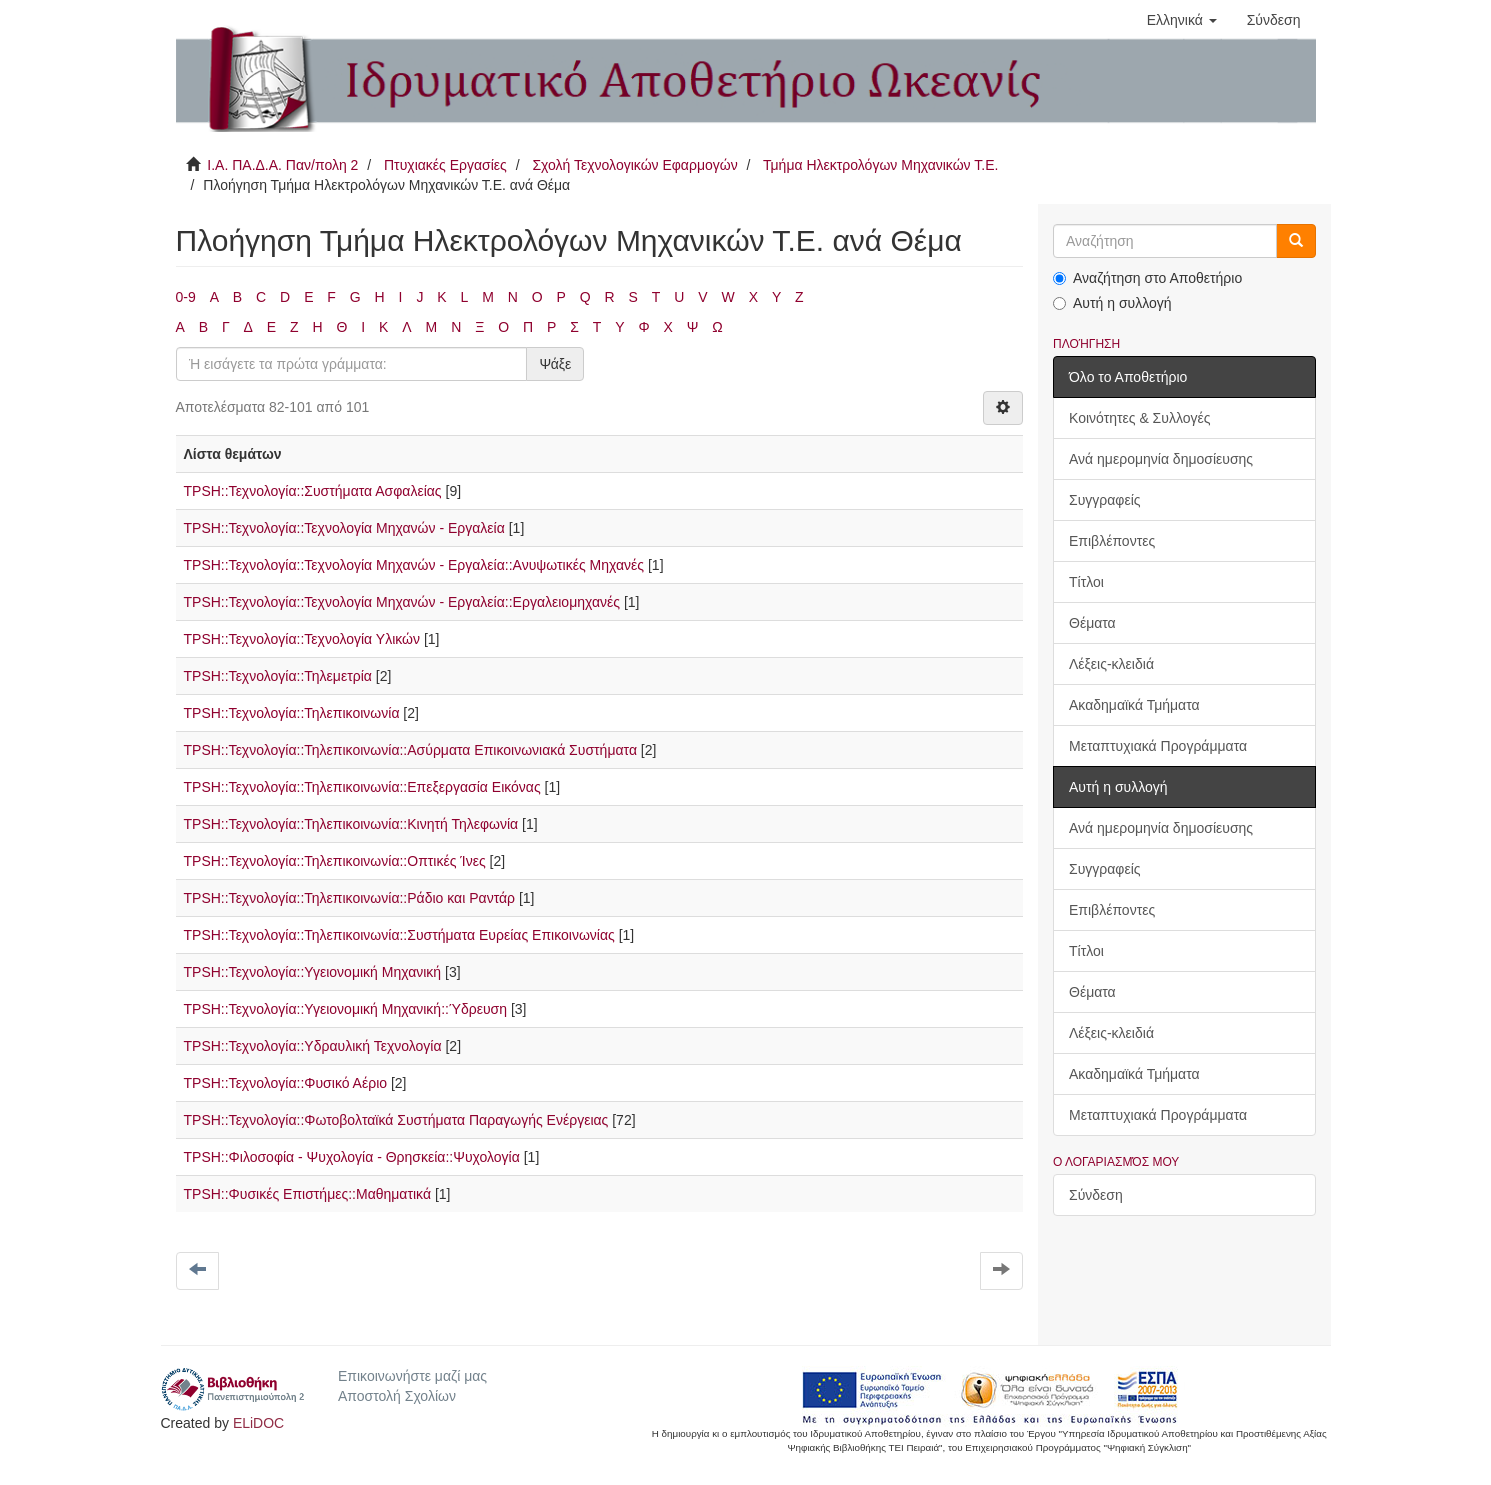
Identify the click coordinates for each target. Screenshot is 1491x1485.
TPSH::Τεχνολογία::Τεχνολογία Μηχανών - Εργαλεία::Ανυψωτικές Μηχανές (414, 565)
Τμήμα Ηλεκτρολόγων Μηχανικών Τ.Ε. (880, 165)
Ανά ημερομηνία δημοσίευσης (1161, 459)
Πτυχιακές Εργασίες (445, 165)
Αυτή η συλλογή (1112, 303)
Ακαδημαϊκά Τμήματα (1134, 705)
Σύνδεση (1096, 1195)
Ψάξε (555, 364)
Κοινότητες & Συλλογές (1139, 418)
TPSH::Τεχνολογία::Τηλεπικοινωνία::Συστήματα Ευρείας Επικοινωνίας (399, 935)
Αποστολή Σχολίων (397, 1396)
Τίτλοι (1086, 582)
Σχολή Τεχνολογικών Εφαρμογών (634, 165)
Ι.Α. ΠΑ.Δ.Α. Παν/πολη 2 (282, 165)
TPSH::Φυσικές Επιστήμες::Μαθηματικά (308, 1194)
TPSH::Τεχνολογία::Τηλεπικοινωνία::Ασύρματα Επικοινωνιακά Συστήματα (410, 750)
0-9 (186, 297)
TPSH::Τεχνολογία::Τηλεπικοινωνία (292, 713)
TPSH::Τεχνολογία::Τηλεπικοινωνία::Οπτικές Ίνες (335, 861)
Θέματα (1092, 623)
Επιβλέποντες (1112, 541)
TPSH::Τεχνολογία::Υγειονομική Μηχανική (313, 972)
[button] (1182, 20)
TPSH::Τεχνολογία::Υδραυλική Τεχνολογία (313, 1046)
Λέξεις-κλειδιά (1111, 664)
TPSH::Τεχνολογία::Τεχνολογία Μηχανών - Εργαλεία (344, 528)
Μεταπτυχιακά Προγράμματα (1158, 746)
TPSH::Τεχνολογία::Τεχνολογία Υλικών (302, 639)
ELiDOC (258, 1423)
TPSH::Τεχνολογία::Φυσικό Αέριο (286, 1083)
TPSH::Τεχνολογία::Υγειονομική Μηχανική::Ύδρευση (346, 1009)
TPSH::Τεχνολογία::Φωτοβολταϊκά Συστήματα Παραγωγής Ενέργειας (396, 1120)
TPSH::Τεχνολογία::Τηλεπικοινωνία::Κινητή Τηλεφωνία (351, 824)
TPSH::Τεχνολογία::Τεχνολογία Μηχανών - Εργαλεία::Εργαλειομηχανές (402, 602)
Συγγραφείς (1105, 500)
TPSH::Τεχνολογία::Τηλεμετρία (278, 676)
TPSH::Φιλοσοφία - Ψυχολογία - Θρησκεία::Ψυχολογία (352, 1157)
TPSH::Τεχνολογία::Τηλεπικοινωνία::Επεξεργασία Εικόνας (362, 787)
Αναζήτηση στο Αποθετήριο (1147, 278)
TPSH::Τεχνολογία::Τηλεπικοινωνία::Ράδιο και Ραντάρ (350, 898)
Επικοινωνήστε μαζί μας (412, 1376)
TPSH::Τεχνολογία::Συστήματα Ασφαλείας (313, 491)
